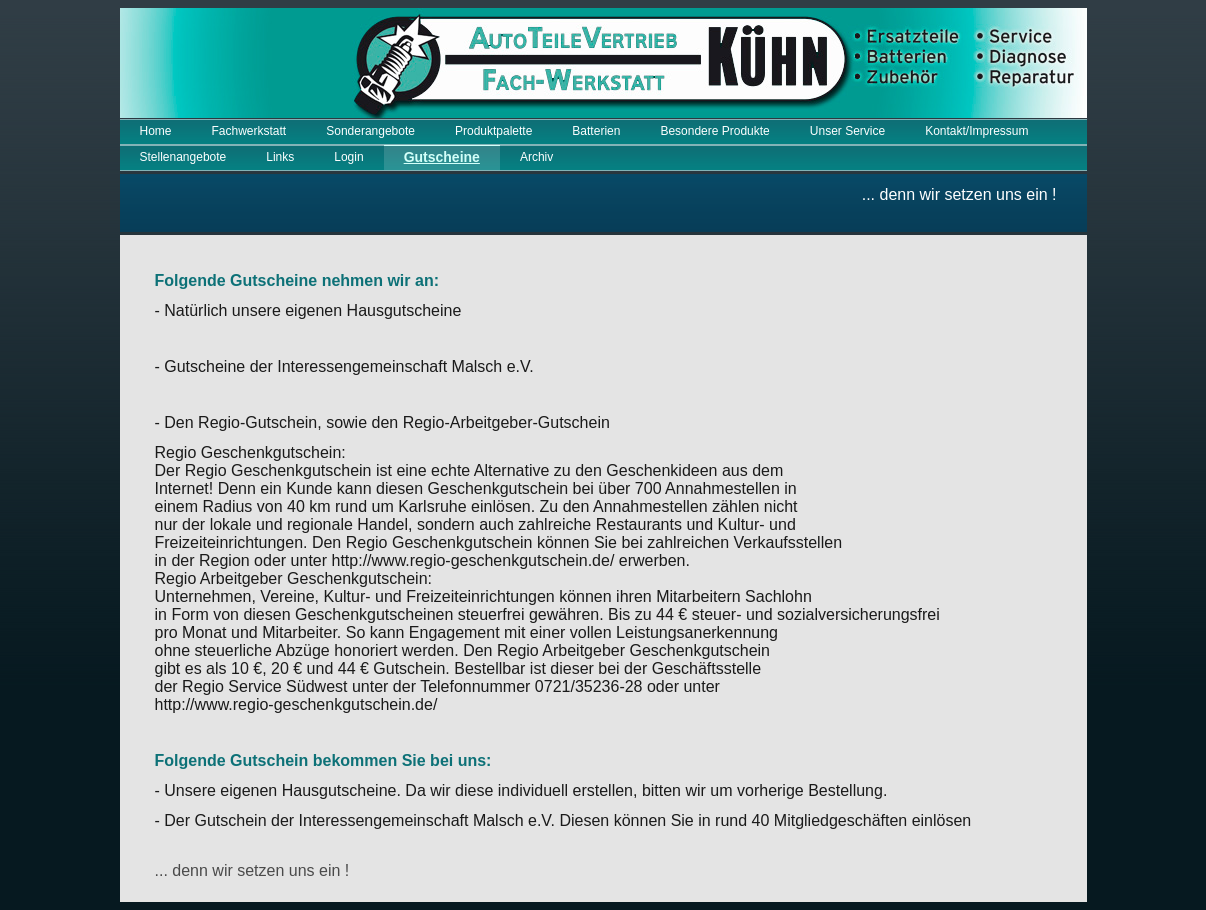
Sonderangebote (370, 131)
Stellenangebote (183, 157)
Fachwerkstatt (249, 131)
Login (348, 157)
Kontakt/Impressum (976, 131)
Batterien (596, 131)
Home (156, 131)
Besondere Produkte (714, 131)
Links (280, 157)
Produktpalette (493, 131)
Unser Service (847, 131)
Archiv (536, 157)
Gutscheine (442, 157)
